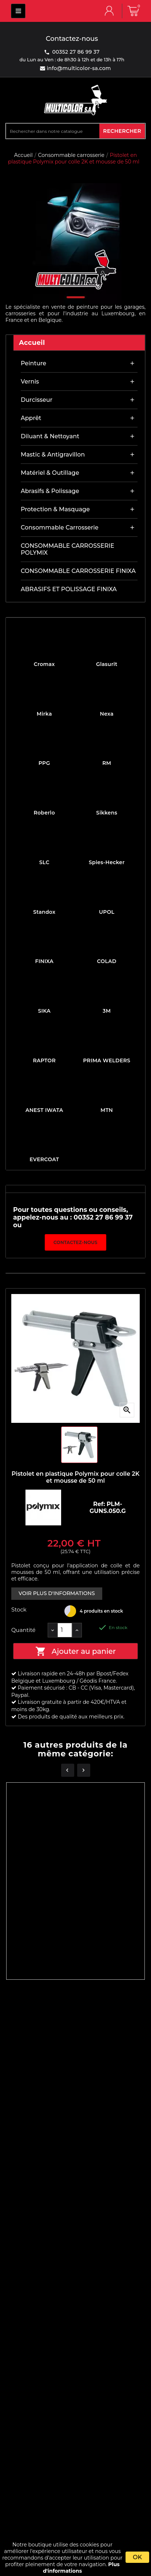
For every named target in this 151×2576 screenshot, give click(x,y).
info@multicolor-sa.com (78, 68)
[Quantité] (64, 1630)
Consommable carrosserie (60, 527)
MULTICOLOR (18, 11)
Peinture (33, 363)
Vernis (30, 381)
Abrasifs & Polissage (50, 491)
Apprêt (31, 418)
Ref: (100, 1504)
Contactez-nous (75, 1242)
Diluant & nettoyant (50, 436)
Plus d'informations (81, 2567)
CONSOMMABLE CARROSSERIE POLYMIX (67, 549)
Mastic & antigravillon (53, 454)
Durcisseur (36, 399)
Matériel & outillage (50, 472)
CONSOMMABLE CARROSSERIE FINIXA (78, 570)
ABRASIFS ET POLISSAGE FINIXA (69, 589)
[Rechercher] (52, 131)
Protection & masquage (55, 509)
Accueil (32, 343)
